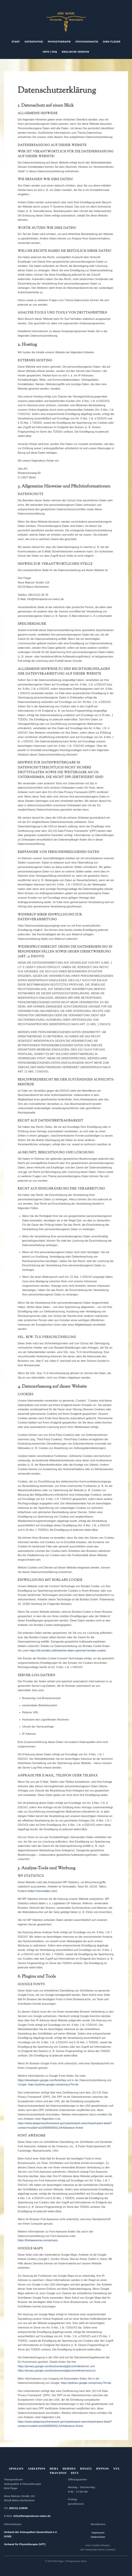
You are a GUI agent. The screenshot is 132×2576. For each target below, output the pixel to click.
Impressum (98, 2532)
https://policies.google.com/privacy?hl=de (53, 2084)
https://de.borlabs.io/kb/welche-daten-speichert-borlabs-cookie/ (68, 1650)
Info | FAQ (50, 51)
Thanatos (58, 2473)
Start (16, 41)
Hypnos (102, 2468)
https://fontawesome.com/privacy (38, 2240)
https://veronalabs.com (42, 1891)
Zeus (75, 2473)
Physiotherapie (59, 41)
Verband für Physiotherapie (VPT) (24, 2544)
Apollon (16, 2468)
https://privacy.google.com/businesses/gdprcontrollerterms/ (53, 2366)
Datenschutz (98, 2536)
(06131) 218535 (18, 2508)
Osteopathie (34, 41)
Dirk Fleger (111, 41)
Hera (54, 2468)
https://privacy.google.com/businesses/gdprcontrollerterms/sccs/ (56, 2370)
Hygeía (86, 2468)
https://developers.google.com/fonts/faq (42, 2080)
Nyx (116, 2468)
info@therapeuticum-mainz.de (32, 2515)
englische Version (75, 51)
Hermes (69, 2468)
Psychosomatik (86, 41)
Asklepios (36, 2468)
